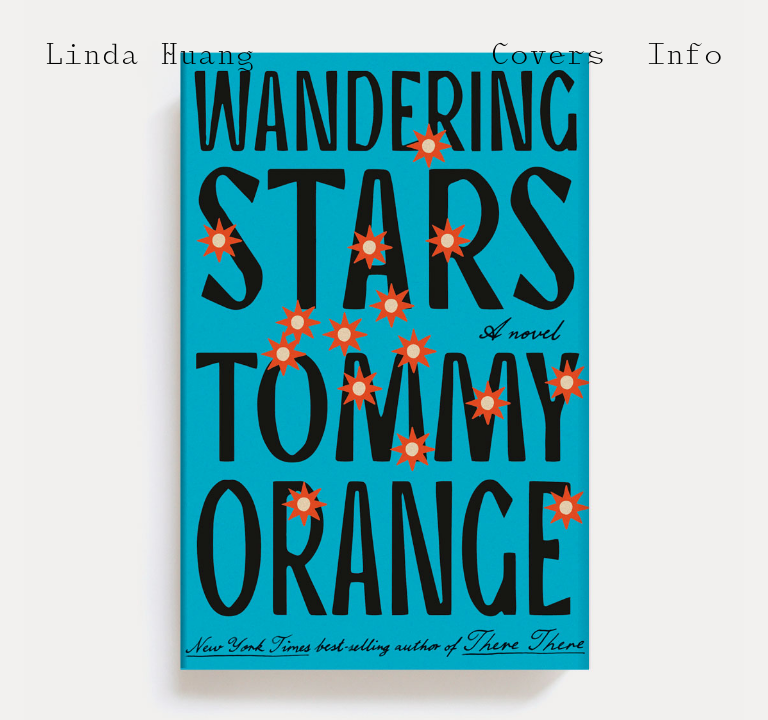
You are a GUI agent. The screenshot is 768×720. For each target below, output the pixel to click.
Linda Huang (150, 57)
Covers (548, 57)
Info (685, 57)
